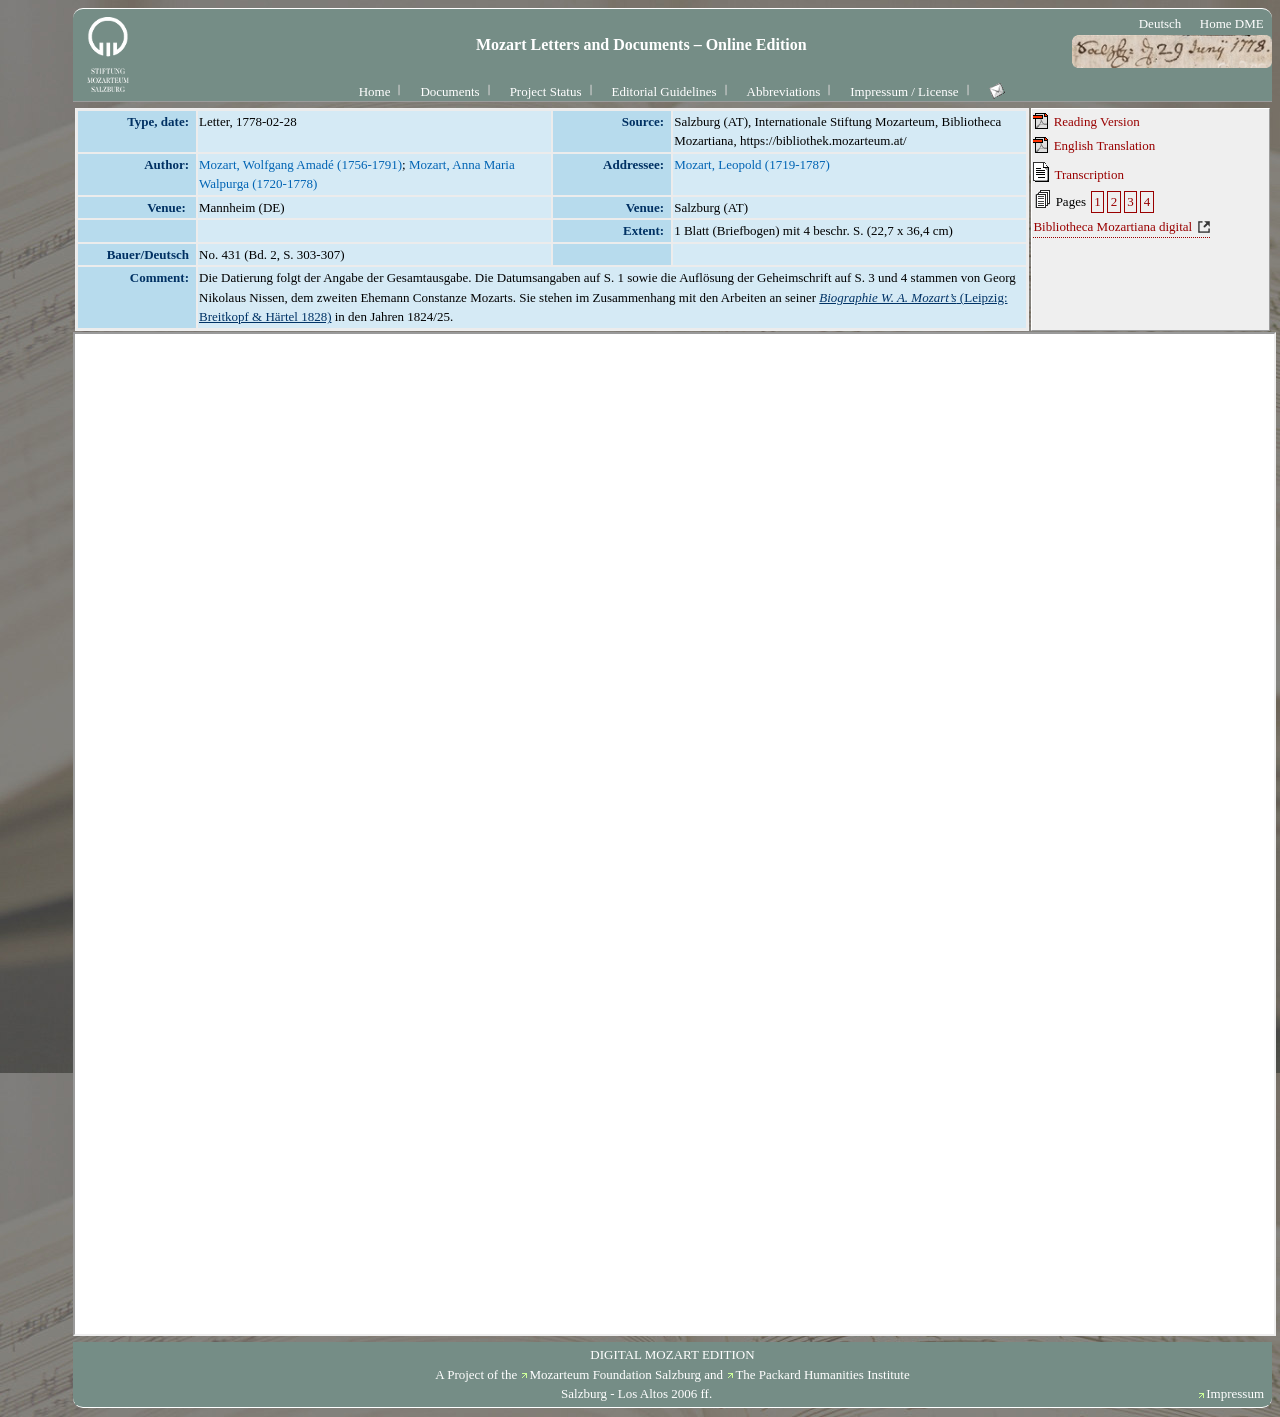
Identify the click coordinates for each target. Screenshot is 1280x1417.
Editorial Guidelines (664, 91)
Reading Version (1086, 121)
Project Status (546, 91)
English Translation (1094, 145)
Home (375, 91)
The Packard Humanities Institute (822, 1374)
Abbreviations (784, 91)
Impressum (1235, 1393)
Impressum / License (904, 91)
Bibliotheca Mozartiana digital (1112, 226)
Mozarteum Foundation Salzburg (615, 1374)
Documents (449, 91)
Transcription (1078, 172)
